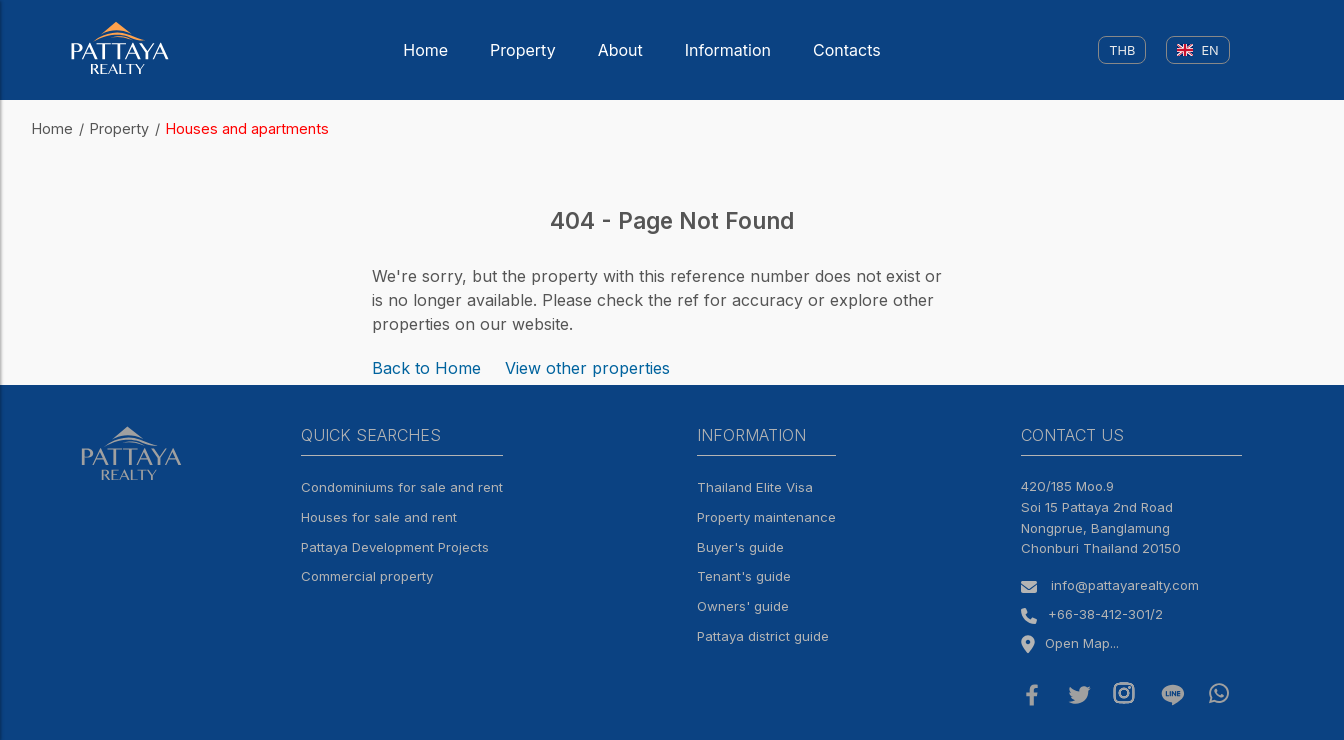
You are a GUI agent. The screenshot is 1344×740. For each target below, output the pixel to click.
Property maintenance (766, 517)
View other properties (587, 368)
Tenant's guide (744, 576)
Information (728, 50)
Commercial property (367, 576)
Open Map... (1070, 643)
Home (425, 50)
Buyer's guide (740, 547)
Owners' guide (743, 606)
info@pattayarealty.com (1125, 585)
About (620, 50)
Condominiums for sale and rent (402, 487)
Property (523, 50)
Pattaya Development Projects (395, 547)
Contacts (847, 50)
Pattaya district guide (763, 636)
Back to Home (426, 368)
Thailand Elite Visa (755, 487)
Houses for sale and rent (379, 517)
